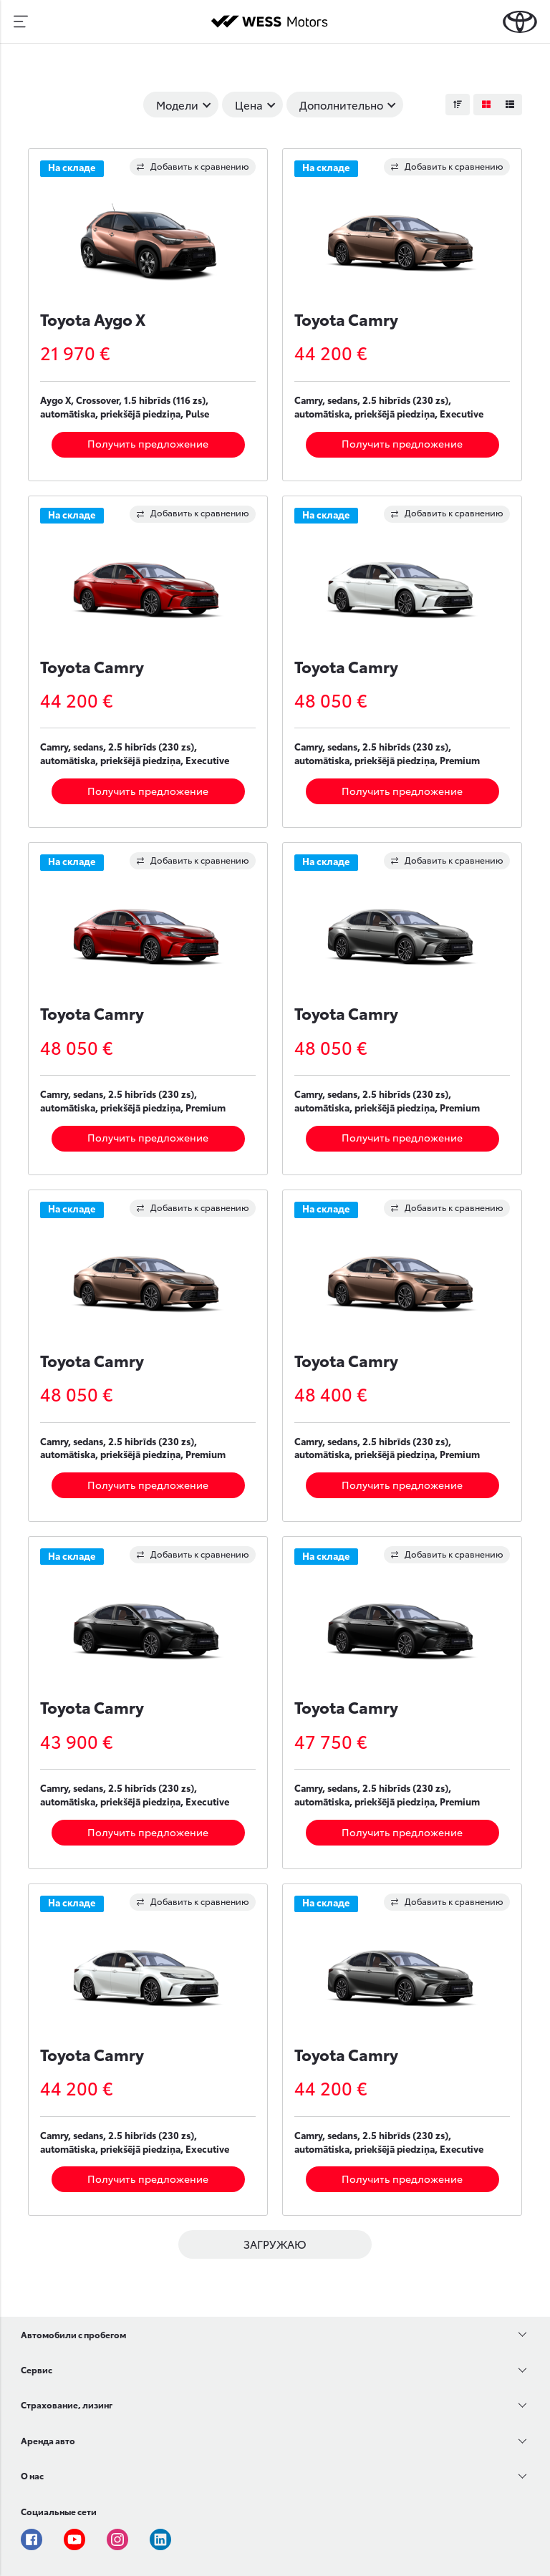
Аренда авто (48, 2440)
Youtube (74, 2539)
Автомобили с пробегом (73, 2334)
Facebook (31, 2539)
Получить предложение (147, 443)
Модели (177, 104)
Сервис (36, 2369)
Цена (249, 104)
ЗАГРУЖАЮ (275, 2244)
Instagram (117, 2539)
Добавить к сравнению (192, 166)
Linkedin (160, 2539)
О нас (32, 2475)
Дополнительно (341, 104)
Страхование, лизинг (66, 2404)
